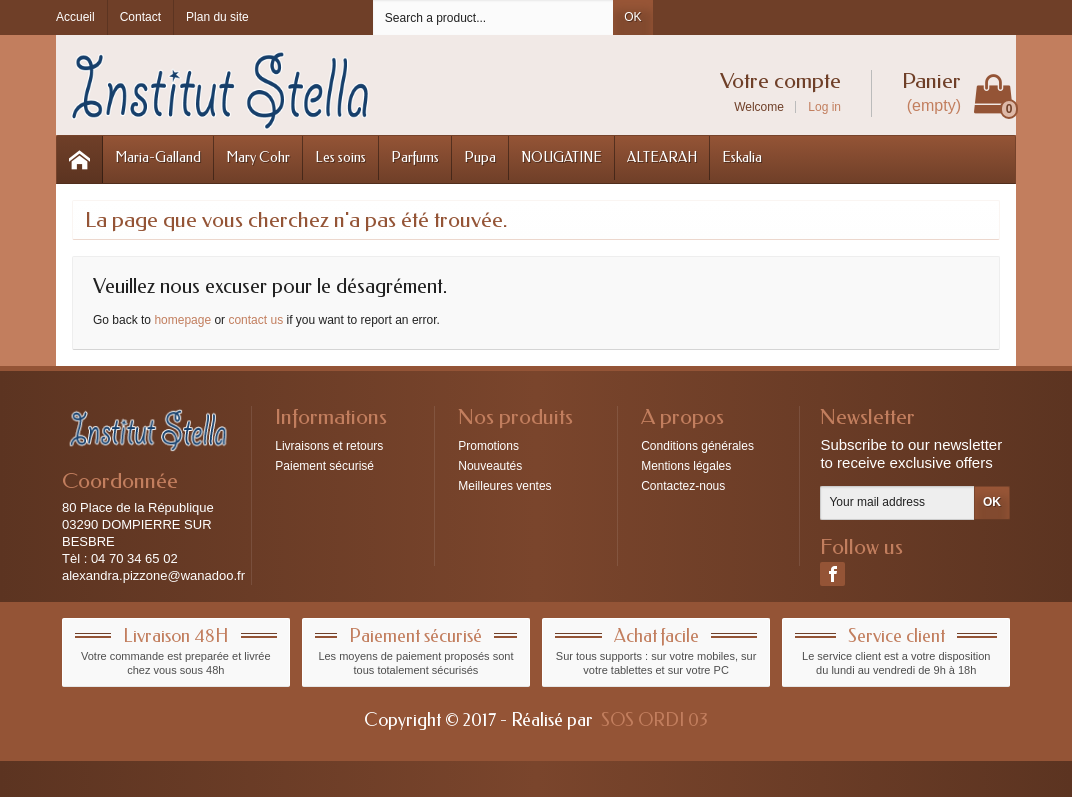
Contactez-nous (683, 486)
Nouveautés (490, 466)
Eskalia (742, 157)
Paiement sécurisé (324, 466)
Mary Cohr (258, 157)
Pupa (480, 157)
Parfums (415, 157)
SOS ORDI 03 (654, 720)
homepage (182, 320)
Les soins (340, 157)
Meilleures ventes (504, 486)
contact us (255, 320)
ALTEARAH (662, 157)
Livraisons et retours (329, 446)
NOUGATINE (561, 157)
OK (632, 17)
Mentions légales (686, 466)
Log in (824, 107)
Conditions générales (697, 446)
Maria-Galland (158, 157)
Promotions (488, 446)
